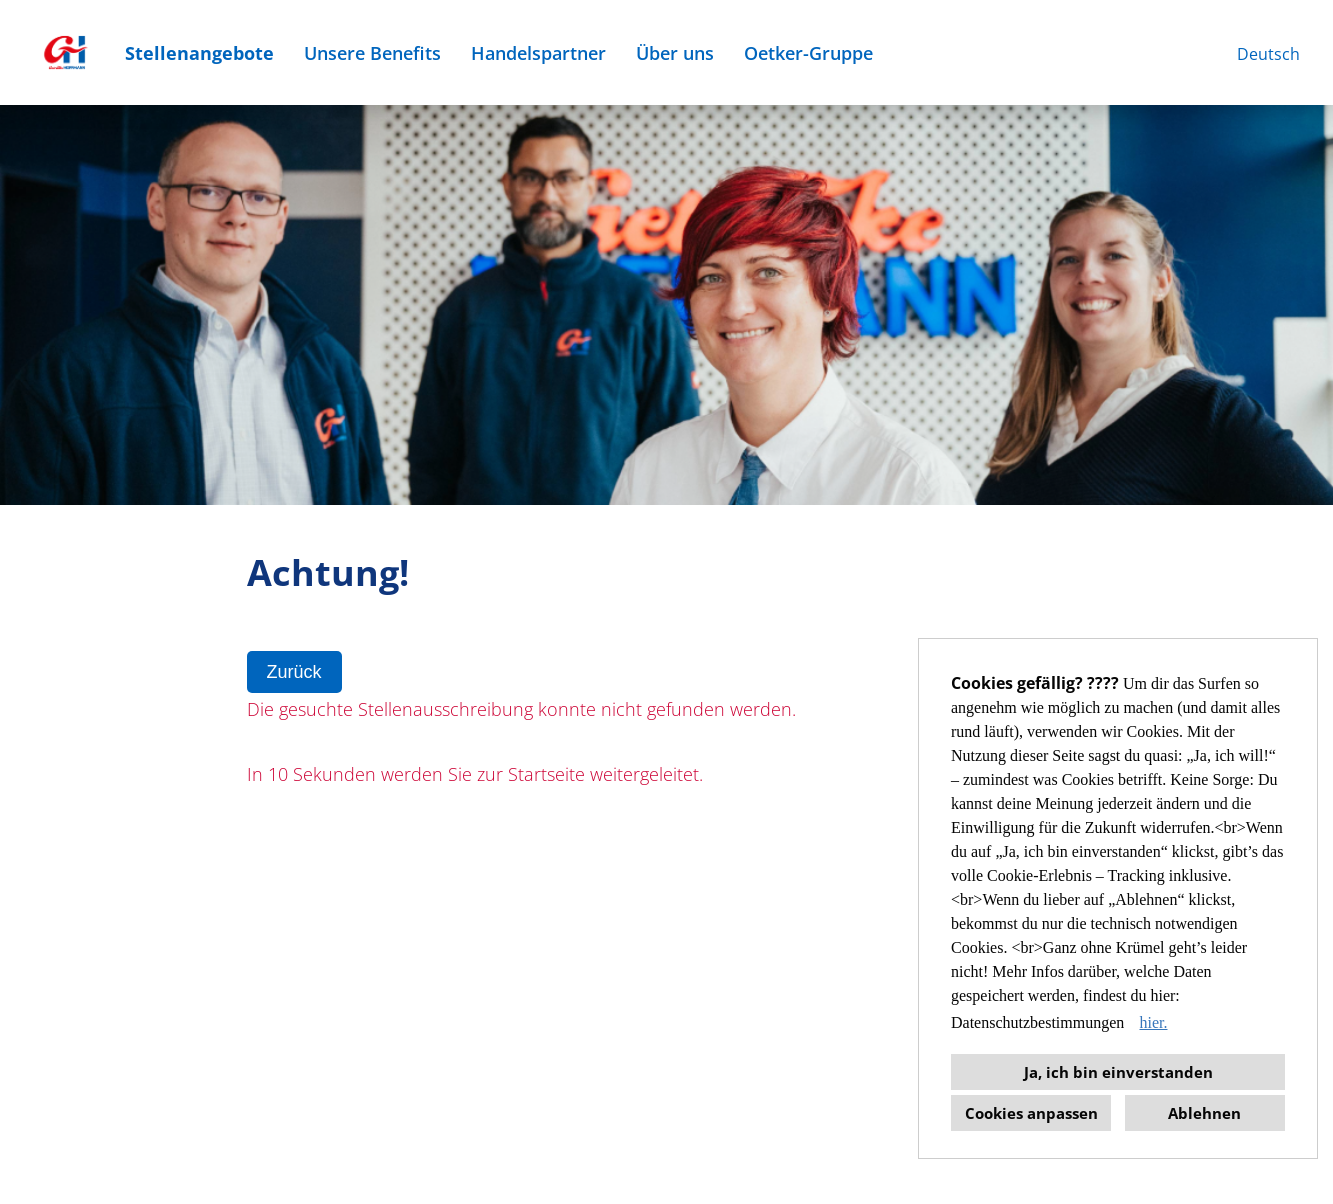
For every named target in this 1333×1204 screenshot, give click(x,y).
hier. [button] (1153, 1022)
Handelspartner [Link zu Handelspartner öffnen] (538, 53)
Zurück (294, 672)
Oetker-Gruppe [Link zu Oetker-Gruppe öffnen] (808, 53)
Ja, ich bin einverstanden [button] (1118, 1072)
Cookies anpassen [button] (1031, 1113)
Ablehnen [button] (1204, 1113)
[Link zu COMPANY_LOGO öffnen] (65, 52)
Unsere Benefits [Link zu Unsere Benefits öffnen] (372, 53)
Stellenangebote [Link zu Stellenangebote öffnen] (199, 53)
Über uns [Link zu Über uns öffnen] (675, 53)
